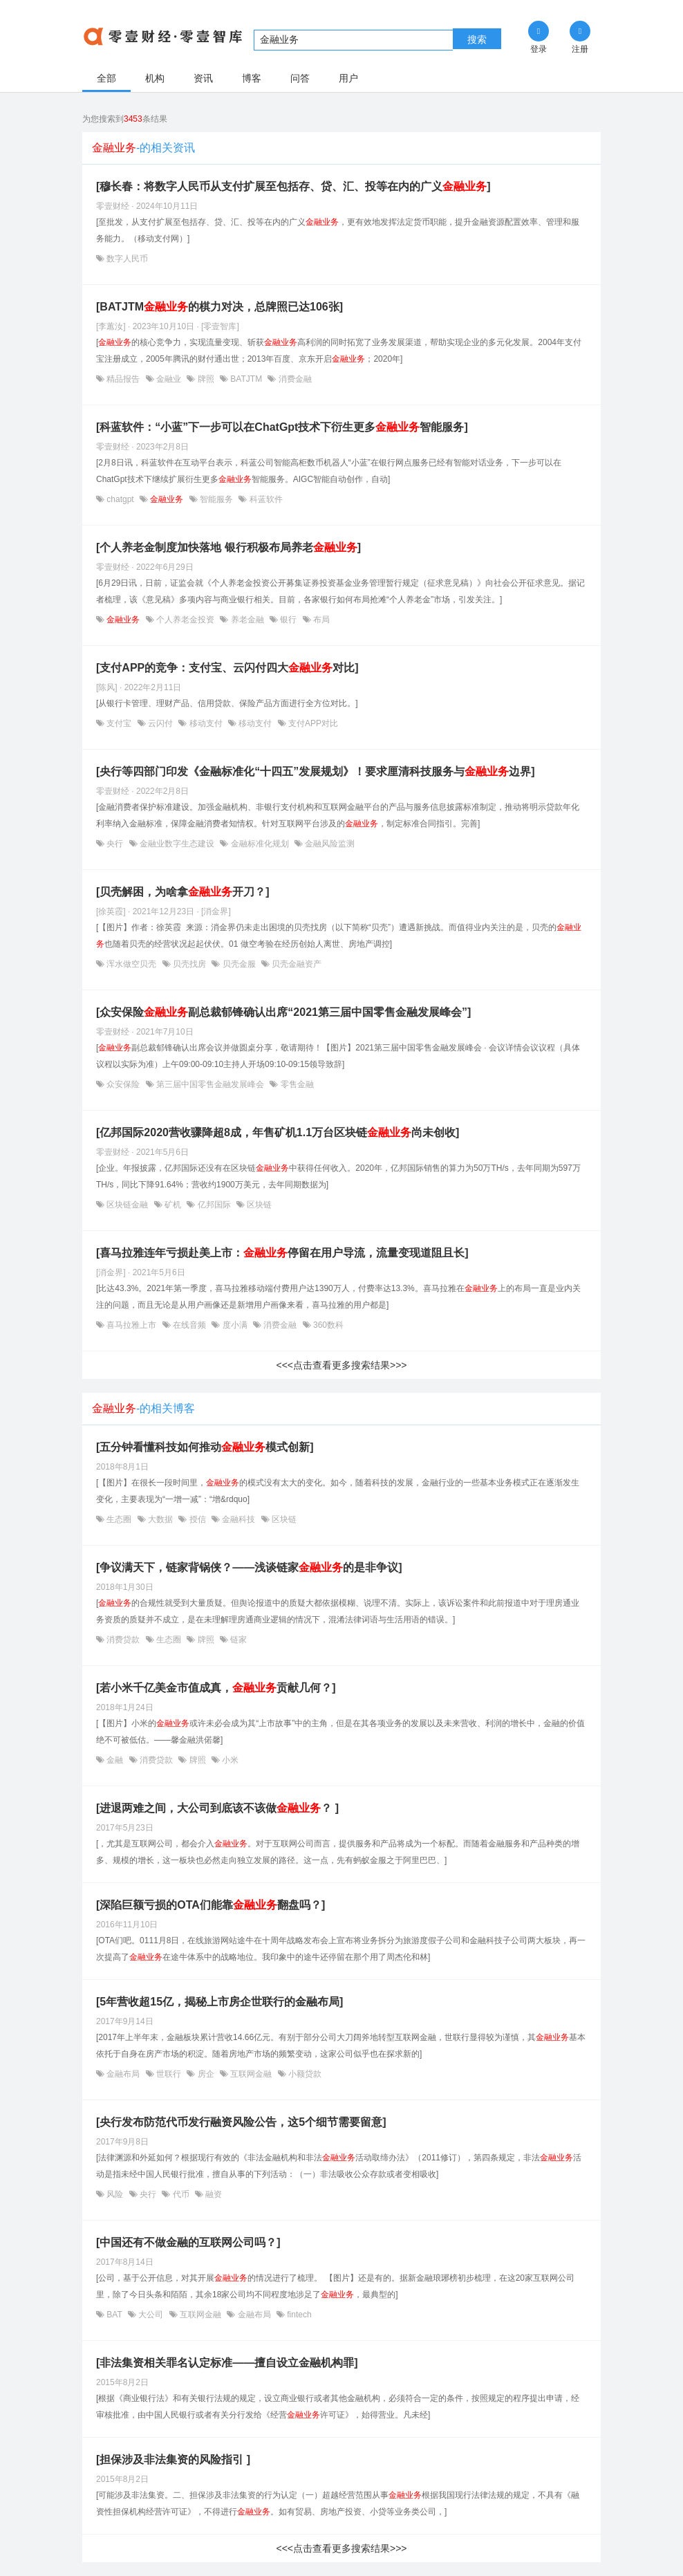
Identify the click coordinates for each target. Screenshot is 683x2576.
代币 (180, 2194)
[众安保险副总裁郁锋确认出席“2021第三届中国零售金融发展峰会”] (283, 1012)
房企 (205, 2074)
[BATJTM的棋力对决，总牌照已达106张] (219, 307)
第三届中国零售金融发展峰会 (210, 1084)
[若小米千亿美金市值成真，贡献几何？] (216, 1688)
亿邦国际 (214, 1205)
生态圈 (119, 1519)
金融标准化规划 (259, 844)
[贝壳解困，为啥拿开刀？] (183, 892)
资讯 (203, 78)
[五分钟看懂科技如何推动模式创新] (205, 1447)
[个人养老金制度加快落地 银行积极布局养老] (228, 547)
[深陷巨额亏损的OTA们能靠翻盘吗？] (210, 1905)
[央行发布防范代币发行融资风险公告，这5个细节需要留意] (241, 2122)
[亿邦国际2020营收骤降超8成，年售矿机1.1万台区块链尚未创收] (277, 1132)
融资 (212, 2194)
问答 (300, 78)
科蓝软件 (264, 499)
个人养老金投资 (185, 619)
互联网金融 (251, 2074)
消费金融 (293, 379)
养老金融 (247, 619)
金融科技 (239, 1519)
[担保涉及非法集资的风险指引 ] (173, 2459)
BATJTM (246, 379)
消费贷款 (123, 1639)
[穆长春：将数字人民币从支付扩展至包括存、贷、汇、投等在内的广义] (293, 186)
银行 (288, 619)
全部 (106, 78)
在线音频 (190, 1325)
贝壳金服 (239, 964)
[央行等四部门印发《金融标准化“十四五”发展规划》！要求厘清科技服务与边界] (315, 771)
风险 (115, 2194)
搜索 (477, 39)
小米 (229, 1760)
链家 (237, 1639)
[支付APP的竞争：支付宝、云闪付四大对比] (227, 668)
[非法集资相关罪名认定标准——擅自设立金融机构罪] (227, 2363)
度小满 (235, 1325)
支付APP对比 (312, 723)
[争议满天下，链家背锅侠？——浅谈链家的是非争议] (249, 1567)
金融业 (169, 379)
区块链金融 (127, 1205)
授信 (197, 1519)
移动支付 (206, 723)
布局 (320, 619)
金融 (115, 1760)
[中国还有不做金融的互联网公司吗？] (188, 2242)
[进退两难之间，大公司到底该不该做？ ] (217, 1808)
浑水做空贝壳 (131, 964)
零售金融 (295, 1084)
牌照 (205, 379)
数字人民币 (126, 258)
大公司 (151, 2314)
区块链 (258, 1205)
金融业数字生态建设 (177, 844)
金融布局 (123, 2074)
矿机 (173, 1205)
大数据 (161, 1519)
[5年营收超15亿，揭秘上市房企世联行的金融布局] (219, 2002)
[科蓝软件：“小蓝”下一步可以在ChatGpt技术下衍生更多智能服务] (282, 427)
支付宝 (119, 723)
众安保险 (123, 1084)
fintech (298, 2314)
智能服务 (217, 499)
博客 (251, 78)
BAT (114, 2314)
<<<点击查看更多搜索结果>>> (341, 1365)
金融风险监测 (329, 844)
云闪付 (161, 723)
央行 (115, 844)
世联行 (169, 2074)
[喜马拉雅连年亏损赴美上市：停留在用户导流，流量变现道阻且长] (282, 1253)
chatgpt (120, 499)
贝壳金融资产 (295, 964)
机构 (155, 78)
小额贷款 (303, 2074)
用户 (348, 78)
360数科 (327, 1325)
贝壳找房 (190, 964)
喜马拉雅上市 (131, 1325)
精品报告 (123, 379)
